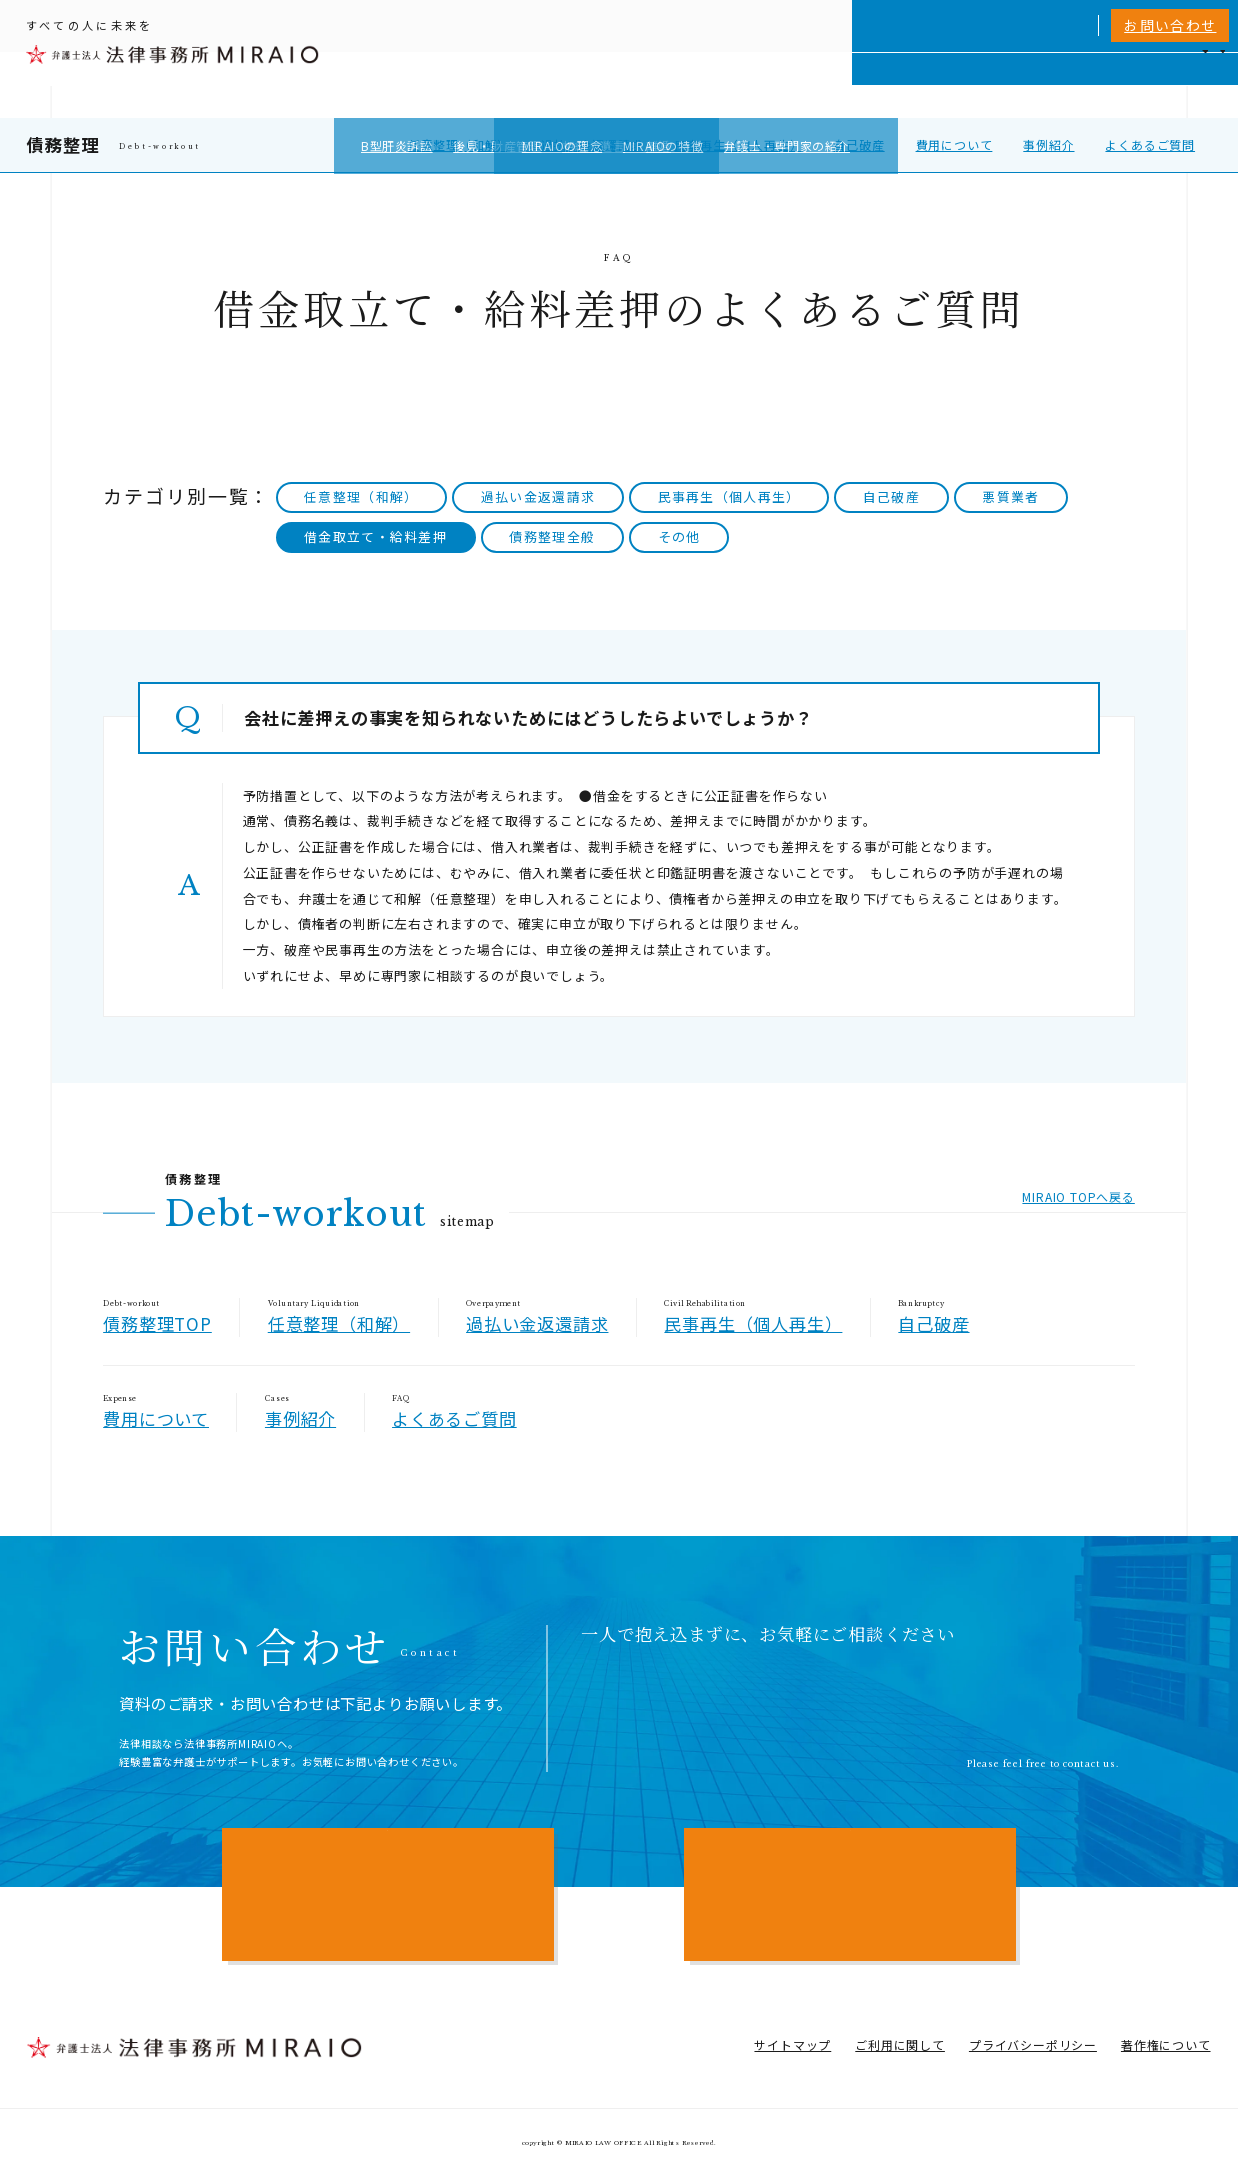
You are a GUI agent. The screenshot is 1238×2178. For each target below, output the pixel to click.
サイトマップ (792, 2044)
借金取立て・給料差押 (375, 536)
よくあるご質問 (1150, 144)
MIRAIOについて (836, 84)
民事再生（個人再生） (738, 144)
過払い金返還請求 (592, 144)
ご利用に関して (900, 2044)
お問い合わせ (1170, 25)
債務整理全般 (552, 536)
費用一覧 (1010, 84)
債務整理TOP (157, 1323)
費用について (954, 144)
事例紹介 (1048, 144)
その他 (679, 536)
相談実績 (939, 84)
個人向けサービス (707, 84)
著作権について (1166, 2044)
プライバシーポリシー (1033, 2044)
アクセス (1139, 84)
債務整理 (62, 144)
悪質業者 (1010, 496)
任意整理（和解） (459, 144)
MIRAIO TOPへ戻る (1078, 1196)
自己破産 (858, 144)
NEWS (1075, 84)
